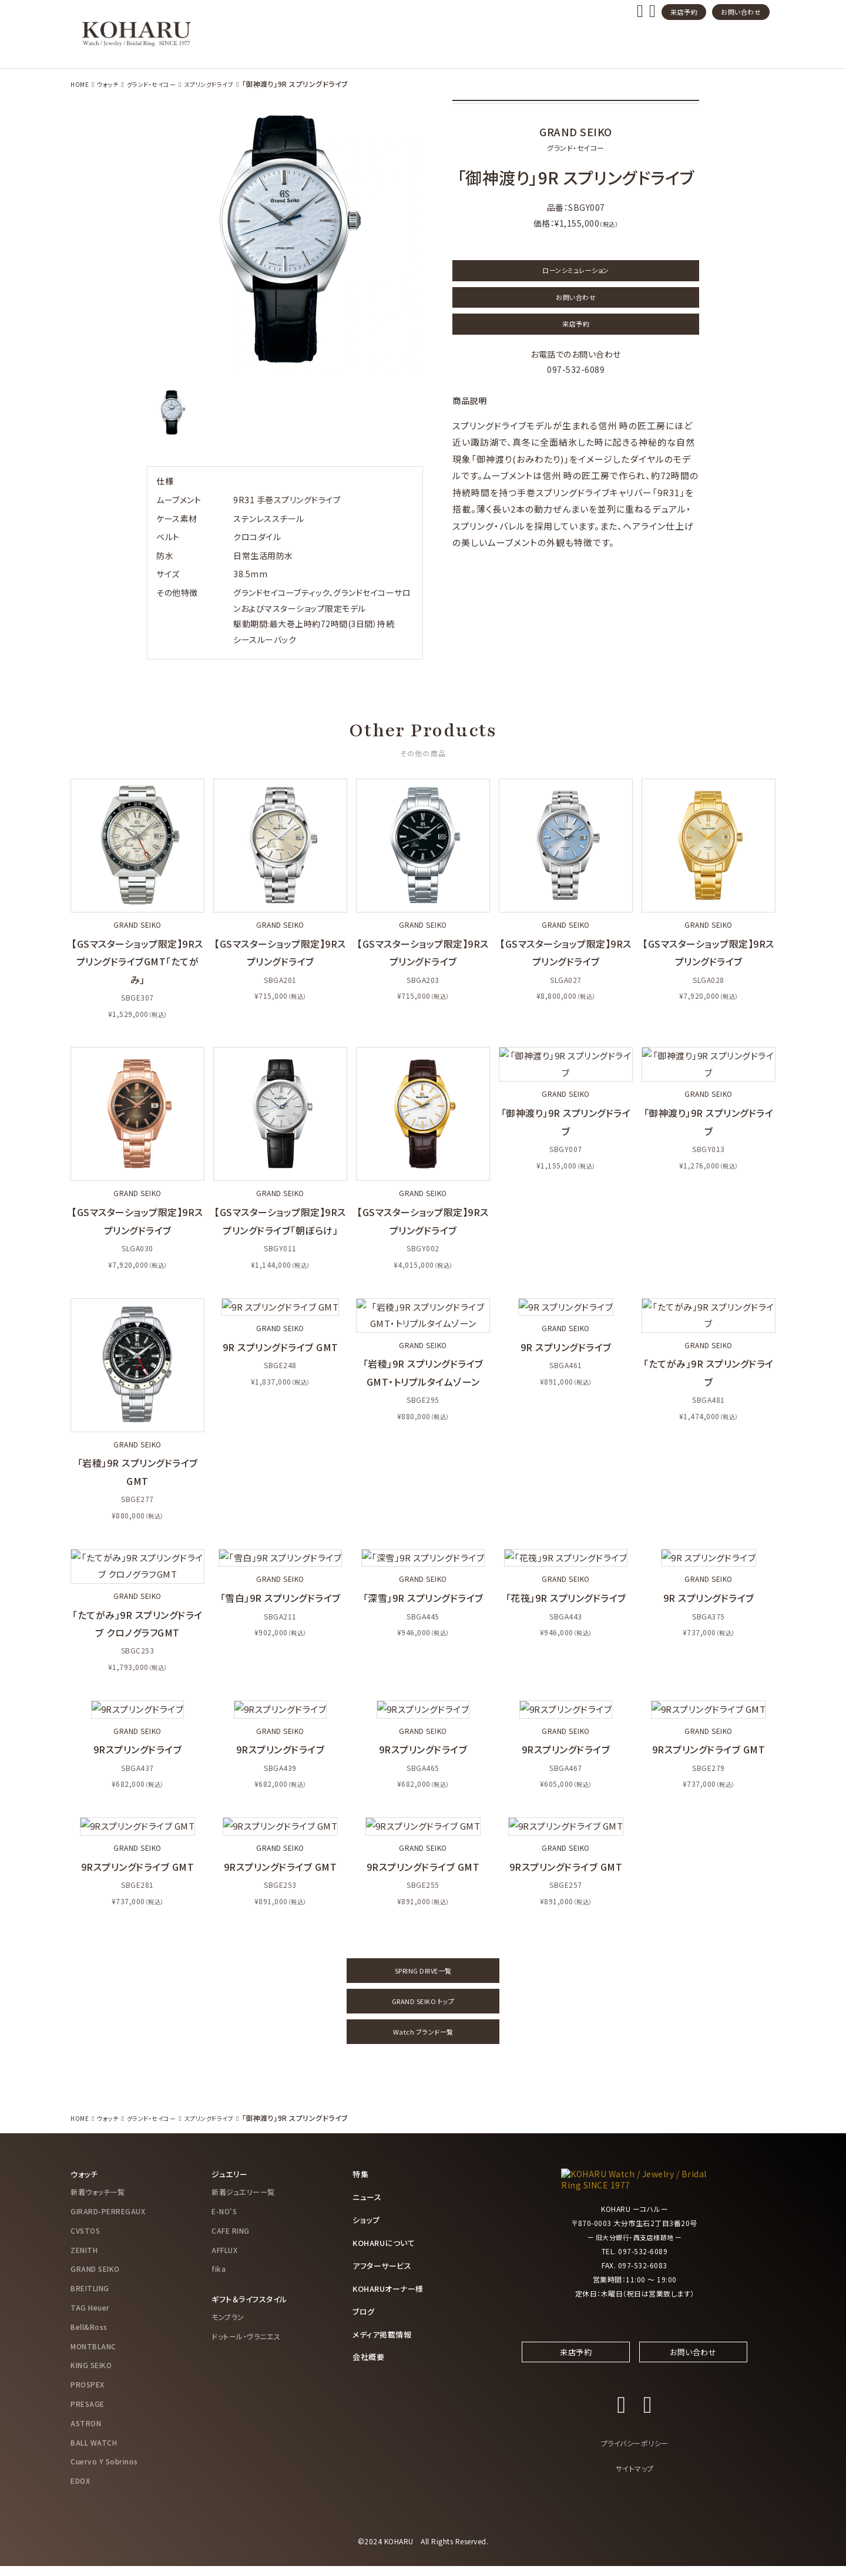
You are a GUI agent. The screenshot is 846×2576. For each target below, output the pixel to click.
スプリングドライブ (227, 84)
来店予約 (683, 11)
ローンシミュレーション (576, 272)
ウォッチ (111, 84)
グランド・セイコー (161, 84)
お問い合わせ (741, 11)
